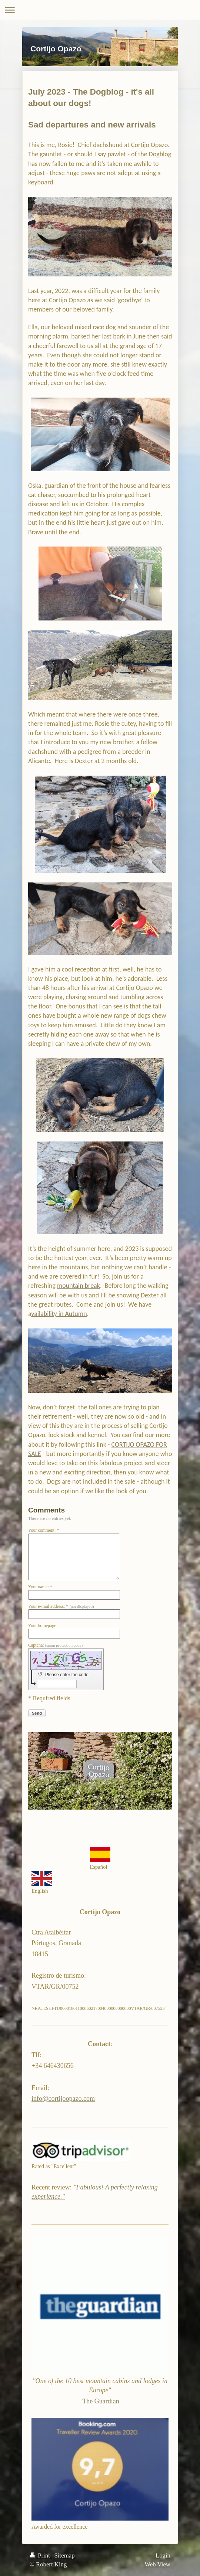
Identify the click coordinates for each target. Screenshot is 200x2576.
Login (163, 2555)
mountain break (78, 1286)
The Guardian (100, 2401)
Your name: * (40, 1586)
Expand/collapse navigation (100, 10)
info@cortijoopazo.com (63, 2098)
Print (40, 2555)
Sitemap (64, 2555)
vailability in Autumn (59, 1314)
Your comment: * (43, 1530)
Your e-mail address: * (61, 1606)
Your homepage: (42, 1625)
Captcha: (55, 1645)
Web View (157, 2564)
